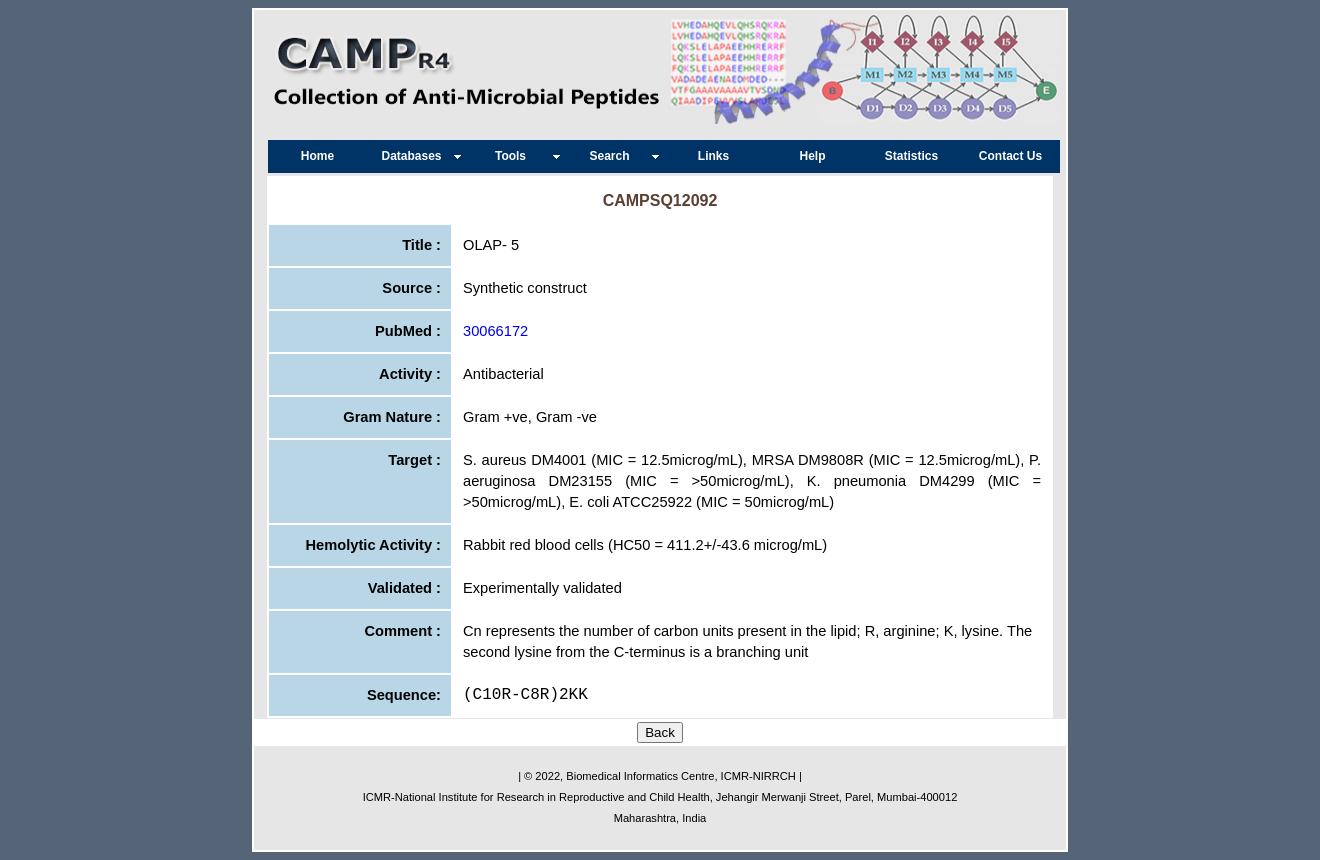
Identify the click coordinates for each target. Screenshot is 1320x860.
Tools (515, 156)
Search (614, 156)
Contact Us (1010, 156)
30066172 (495, 331)
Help (812, 156)
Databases (416, 156)
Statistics (911, 156)
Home (317, 156)
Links (713, 156)
